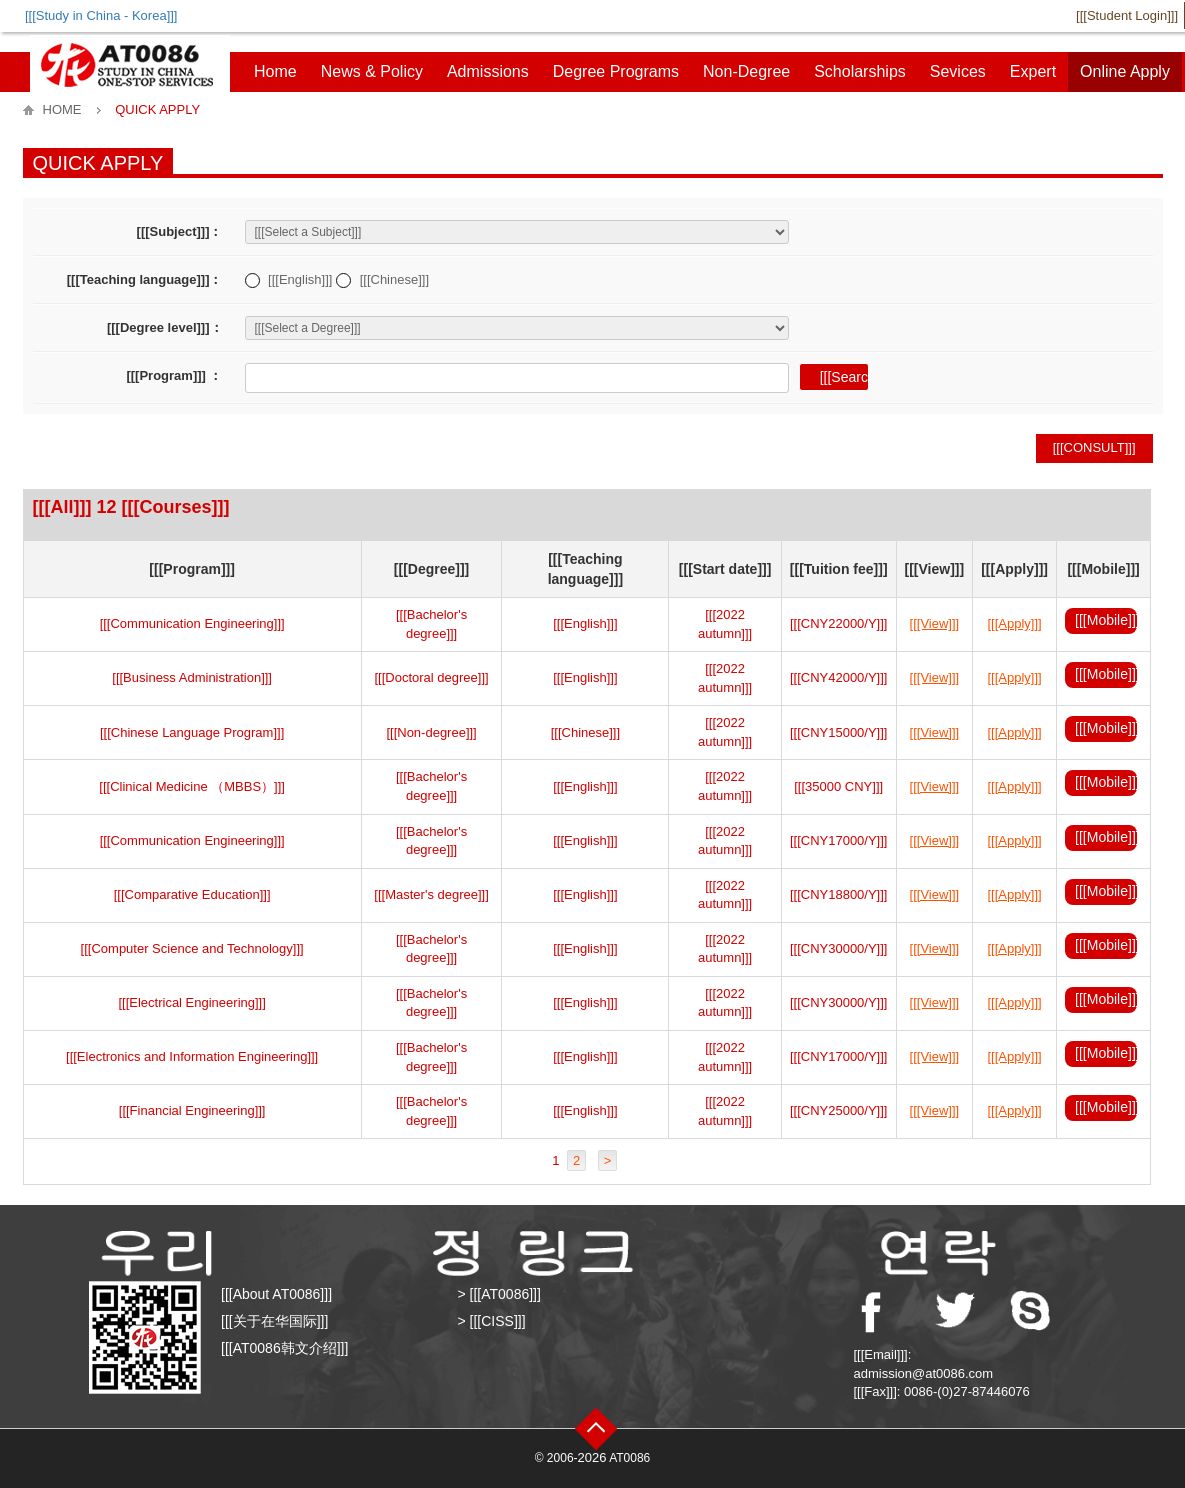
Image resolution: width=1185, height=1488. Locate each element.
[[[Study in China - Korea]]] (101, 15)
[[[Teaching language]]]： (145, 279)
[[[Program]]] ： (174, 375)
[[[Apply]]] (1015, 623)
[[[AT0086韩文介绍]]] (284, 1348)
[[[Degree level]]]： (165, 327)
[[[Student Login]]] (1127, 15)
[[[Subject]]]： (180, 231)
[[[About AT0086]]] (276, 1294)
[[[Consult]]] (1094, 447)
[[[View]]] (935, 623)
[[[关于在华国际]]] (274, 1321)
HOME (62, 109)
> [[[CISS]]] (492, 1321)
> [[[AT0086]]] (499, 1294)
